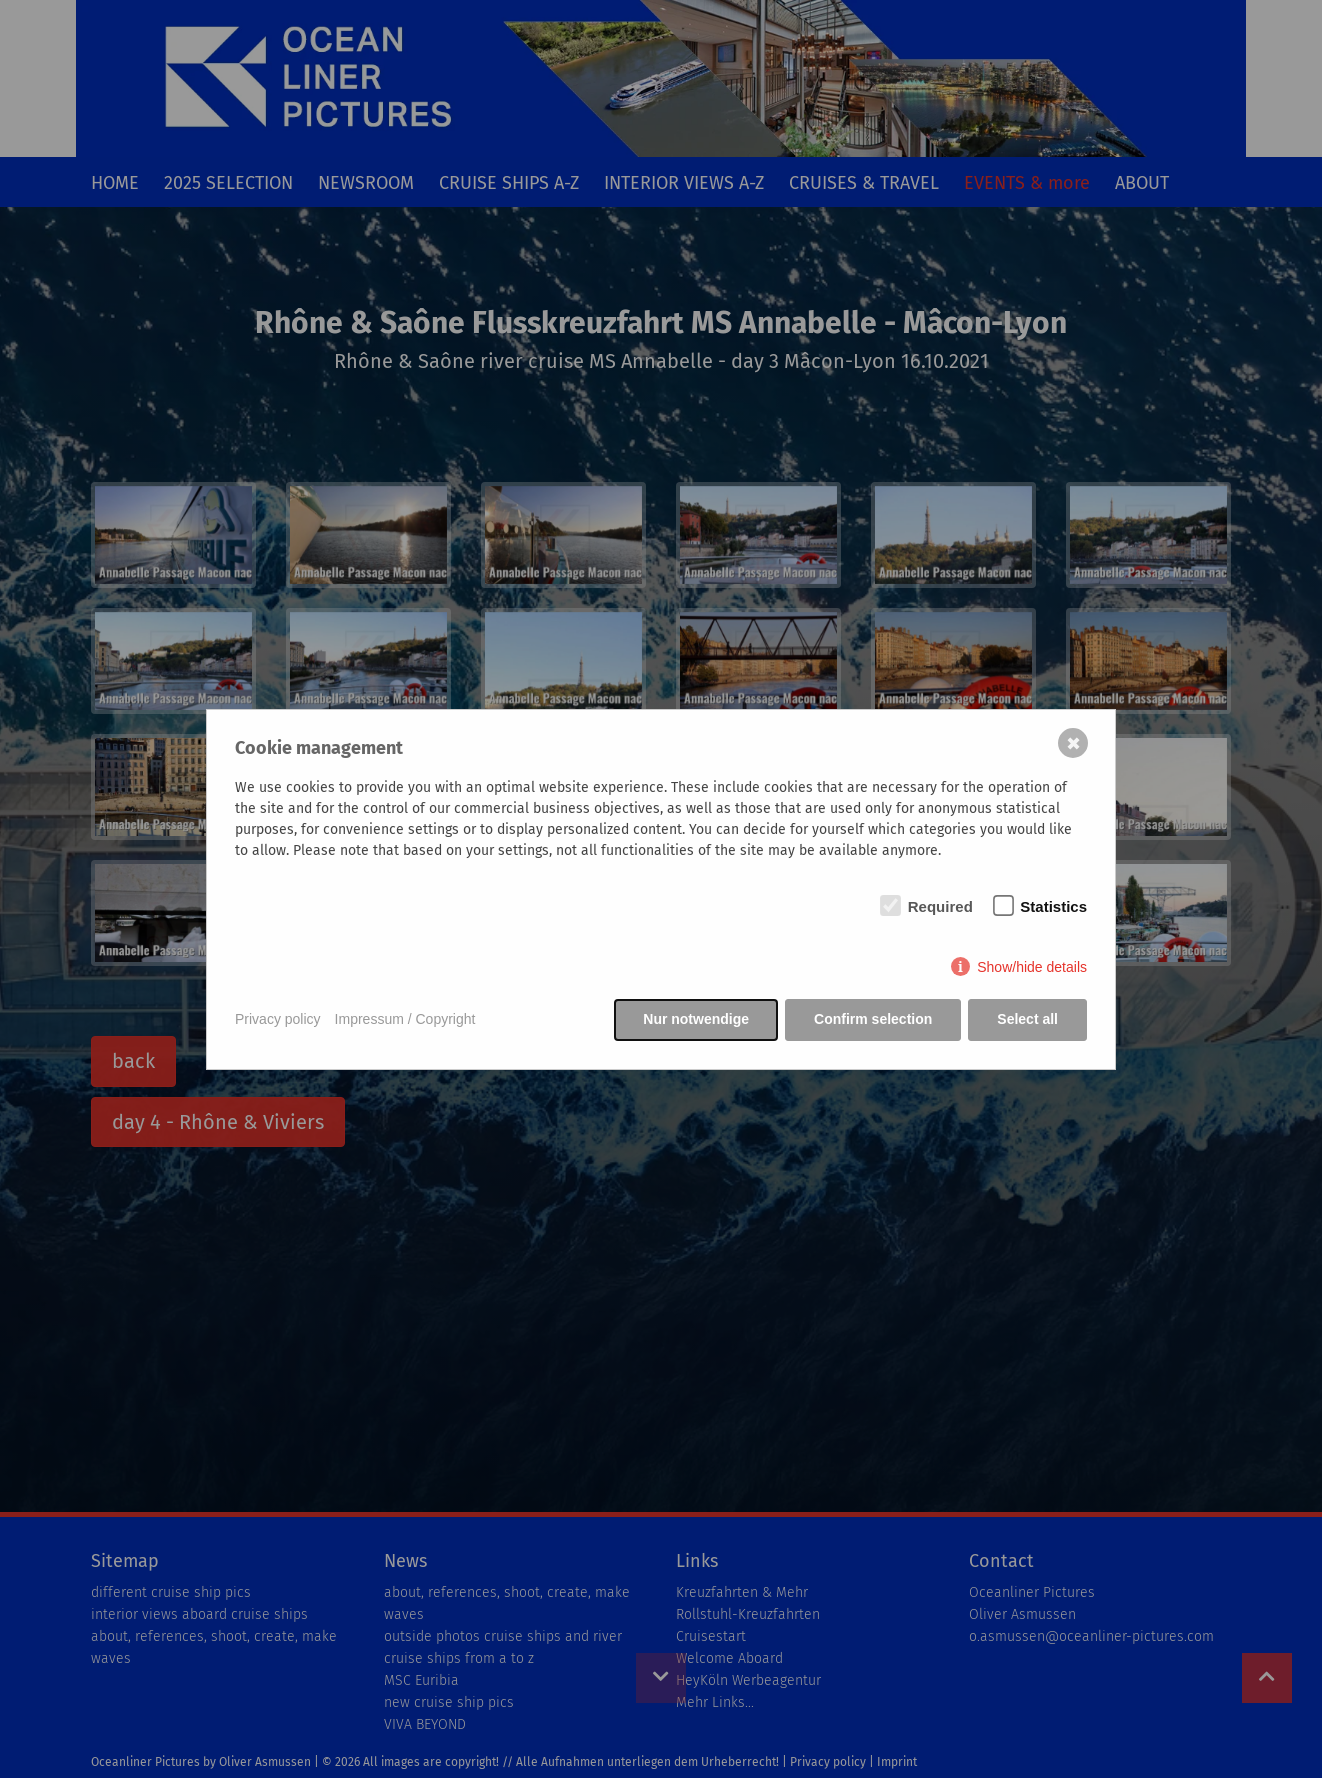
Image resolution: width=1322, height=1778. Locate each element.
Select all (1027, 1019)
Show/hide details (1032, 967)
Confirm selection (873, 1019)
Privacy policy (278, 1019)
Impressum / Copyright (405, 1019)
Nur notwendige (696, 1019)
